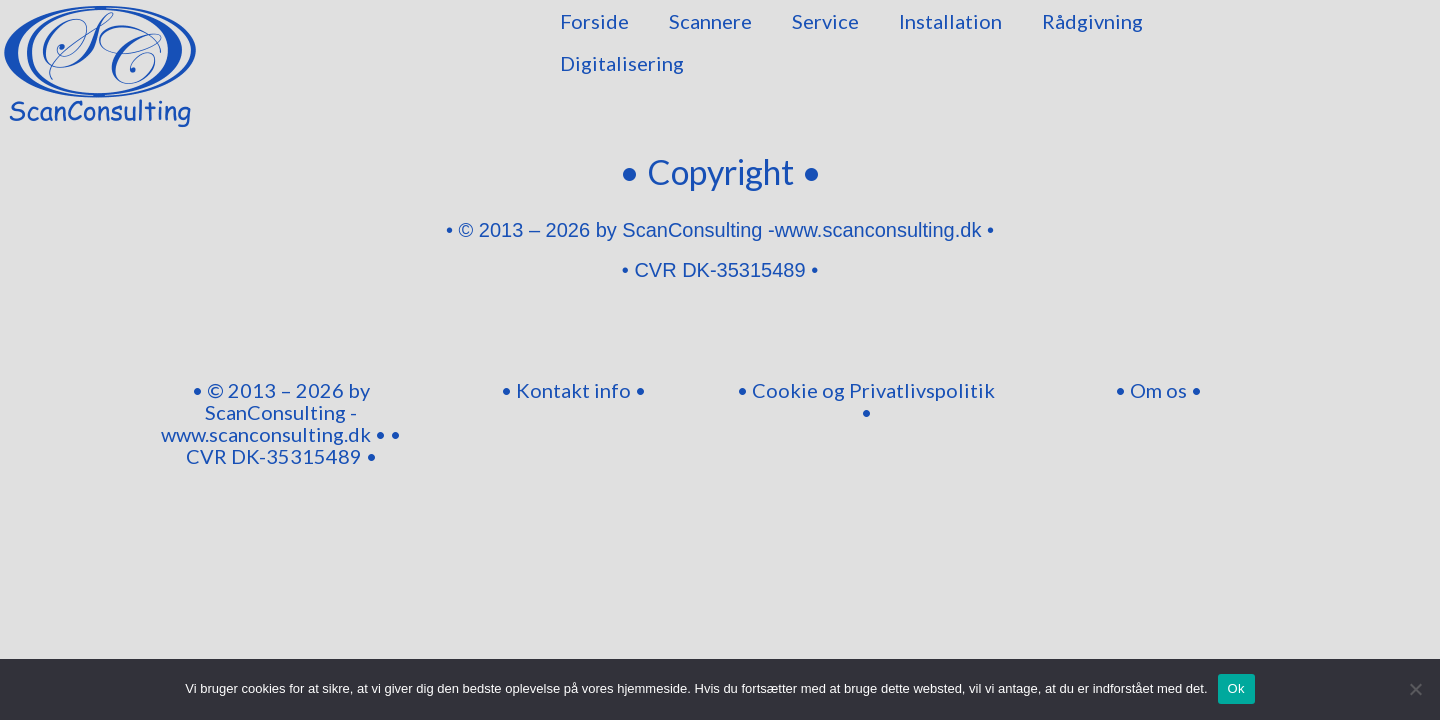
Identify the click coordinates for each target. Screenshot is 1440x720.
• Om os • (1158, 390)
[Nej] (1415, 689)
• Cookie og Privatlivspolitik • (866, 401)
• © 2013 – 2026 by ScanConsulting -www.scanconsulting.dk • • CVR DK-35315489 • (281, 423)
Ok (1236, 688)
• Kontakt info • (573, 390)
